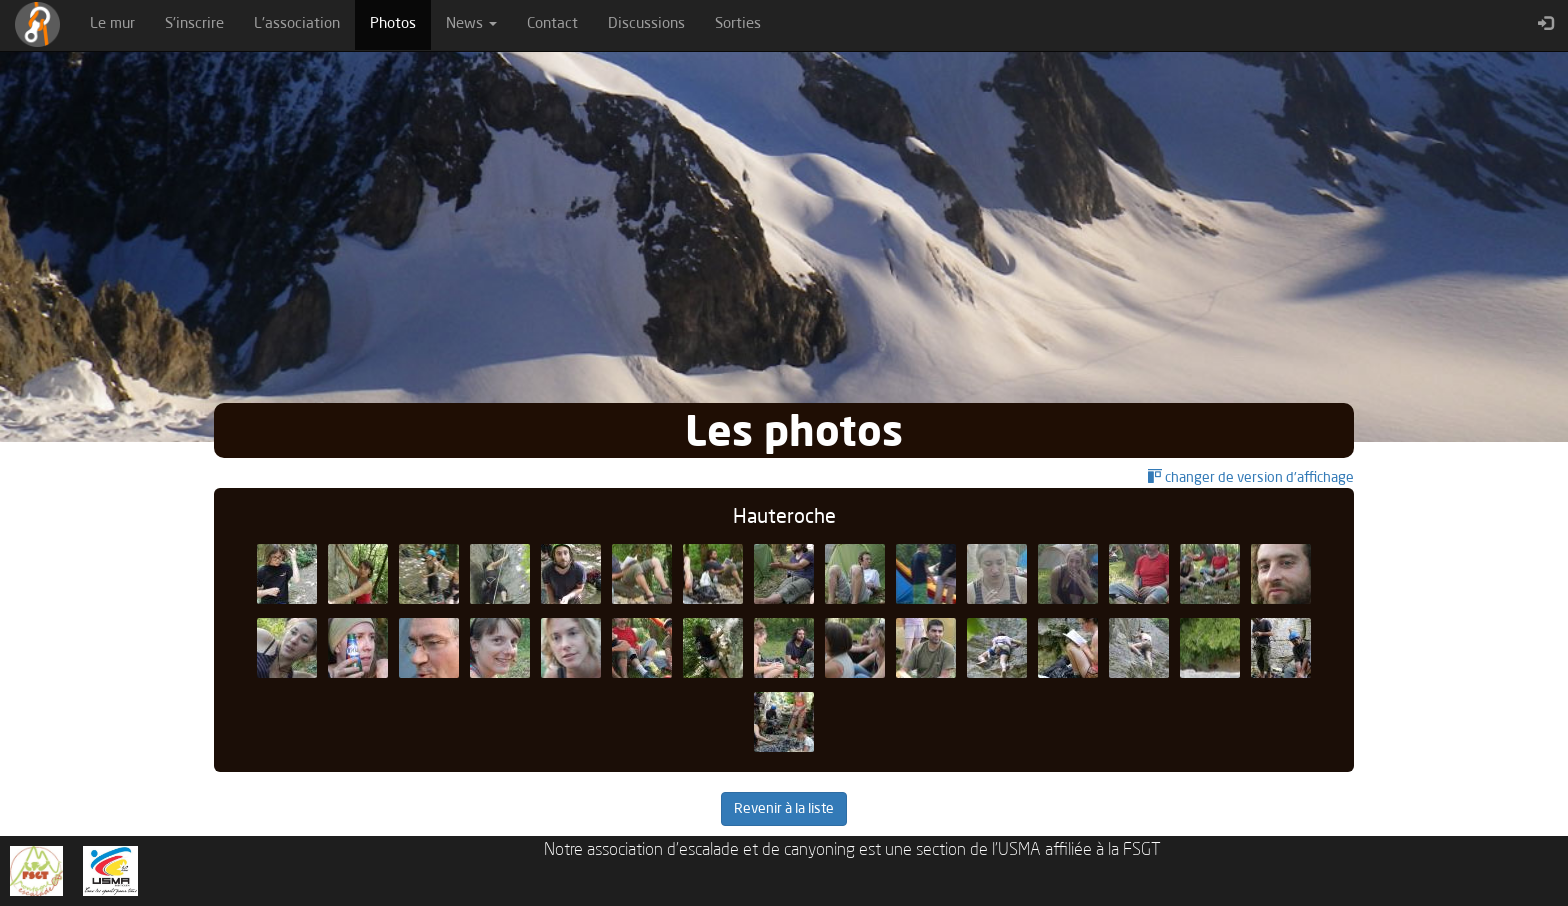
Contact (552, 24)
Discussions (646, 24)
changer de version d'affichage (1251, 478)
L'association (297, 24)
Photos (400, 23)
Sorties (738, 24)
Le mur (112, 24)
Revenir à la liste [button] (784, 809)
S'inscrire (194, 24)
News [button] (471, 24)
